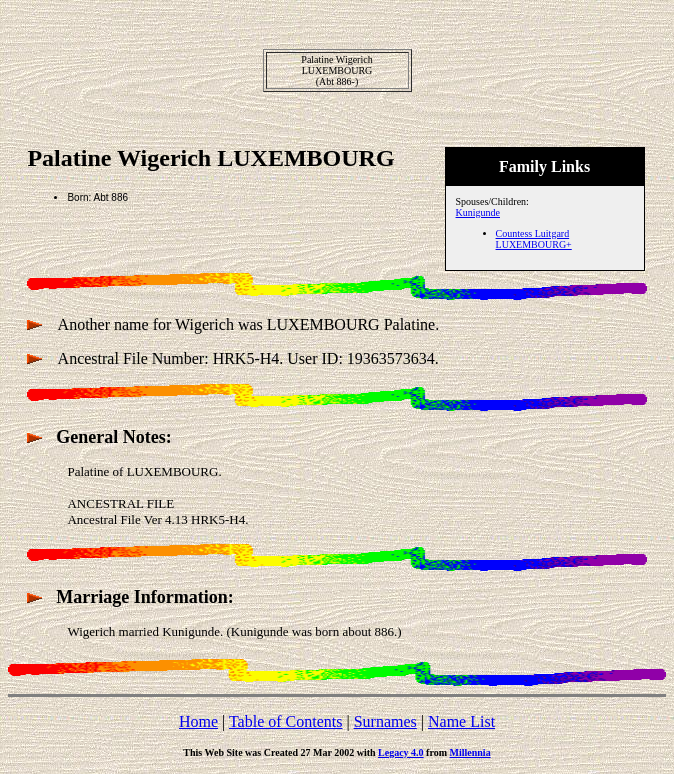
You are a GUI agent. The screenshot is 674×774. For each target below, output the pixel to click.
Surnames (385, 721)
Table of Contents (286, 721)
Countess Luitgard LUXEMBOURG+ (534, 239)
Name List (461, 721)
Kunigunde (478, 212)
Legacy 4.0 (401, 752)
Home (198, 721)
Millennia (470, 752)
